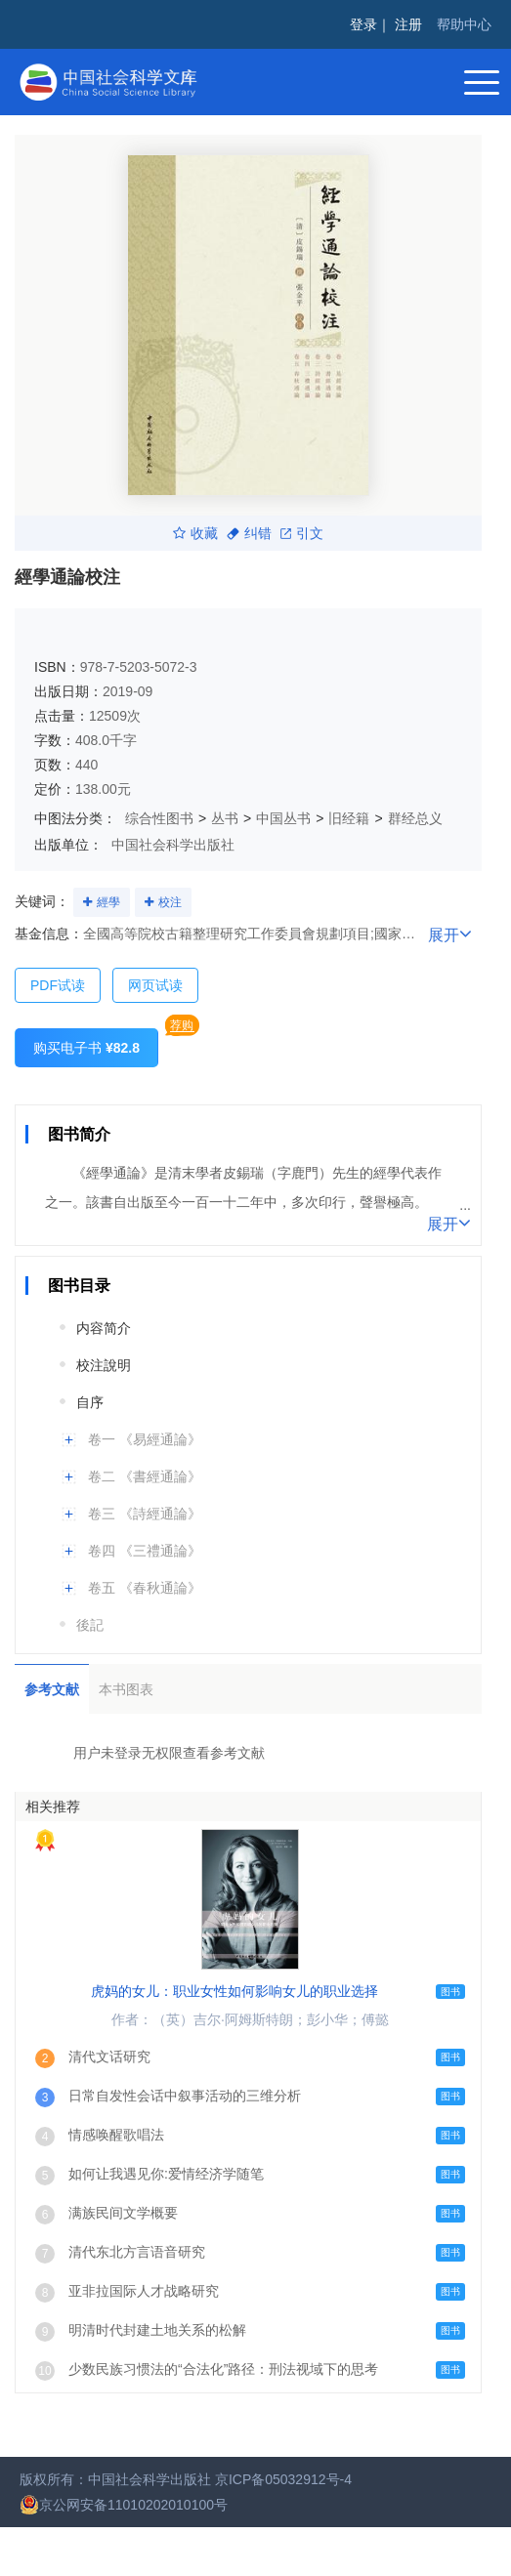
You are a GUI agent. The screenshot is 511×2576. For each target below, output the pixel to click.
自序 (90, 1402)
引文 (301, 533)
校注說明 (103, 1365)
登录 (363, 24)
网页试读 (155, 985)
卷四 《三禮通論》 (144, 1550)
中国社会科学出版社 (172, 844)
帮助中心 (464, 24)
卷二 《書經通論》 (144, 1476)
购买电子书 (86, 1048)
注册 (408, 24)
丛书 (224, 818)
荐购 (181, 1025)
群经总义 (415, 818)
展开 (450, 933)
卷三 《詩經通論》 (144, 1513)
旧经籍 (348, 818)
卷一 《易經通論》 (144, 1439)
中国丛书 (283, 818)
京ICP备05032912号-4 (283, 2479)
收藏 (195, 533)
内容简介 (103, 1328)
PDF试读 (57, 985)
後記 (90, 1625)
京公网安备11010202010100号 (124, 2504)
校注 (170, 902)
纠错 (249, 533)
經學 (108, 902)
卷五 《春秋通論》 (144, 1588)
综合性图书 (159, 818)
